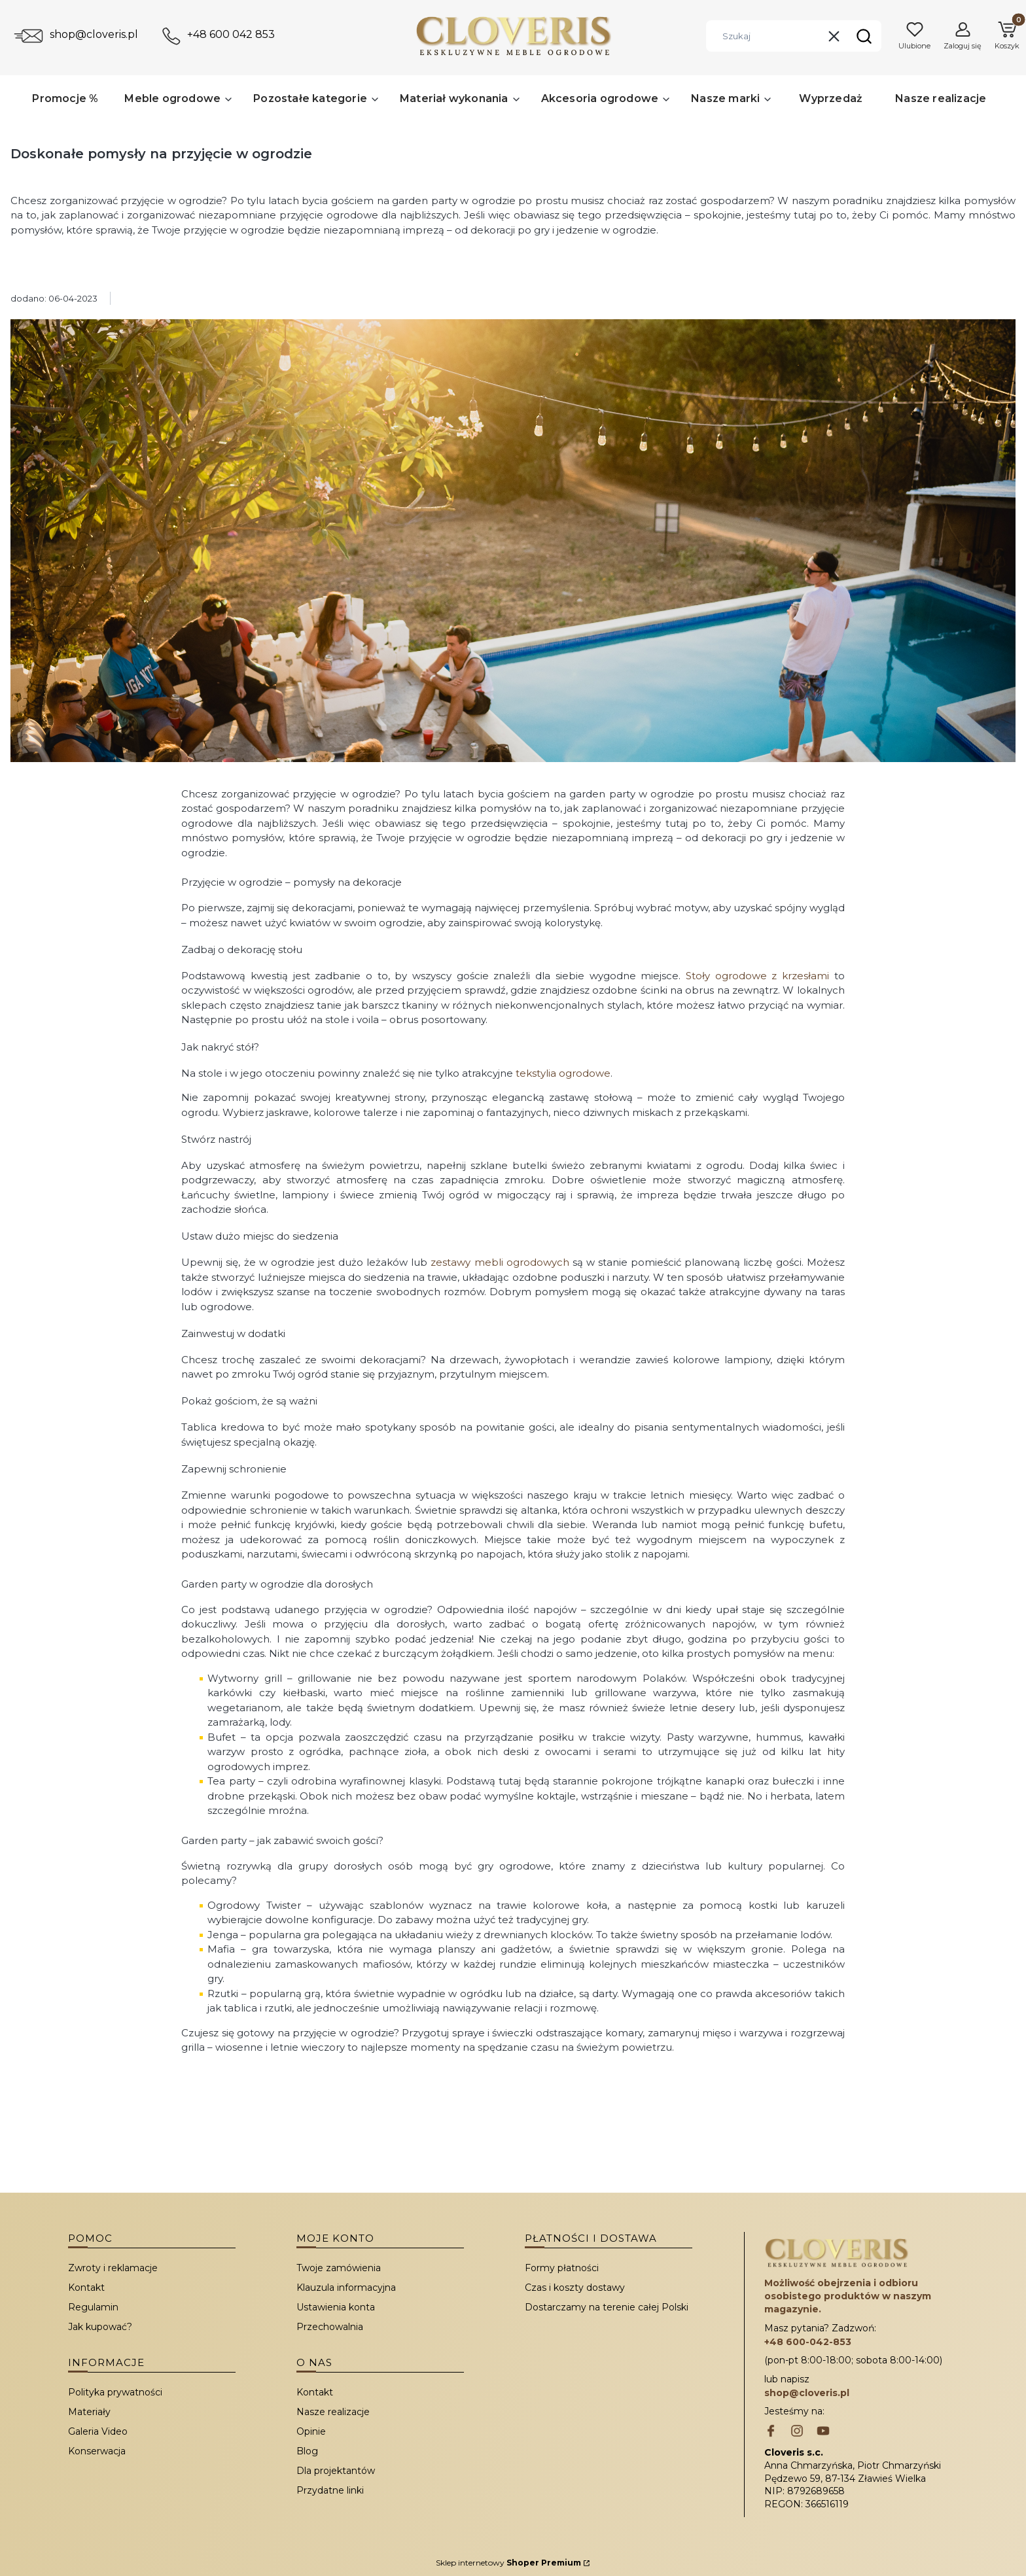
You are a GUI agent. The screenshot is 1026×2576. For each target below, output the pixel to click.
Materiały (89, 2412)
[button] (864, 36)
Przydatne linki (330, 2490)
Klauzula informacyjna (346, 2287)
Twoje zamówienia (338, 2268)
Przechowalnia (329, 2327)
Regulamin (93, 2307)
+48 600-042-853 (807, 2342)
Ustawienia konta (335, 2307)
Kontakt (86, 2287)
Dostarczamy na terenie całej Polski (606, 2307)
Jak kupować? (100, 2327)
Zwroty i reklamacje (113, 2268)
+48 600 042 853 (231, 34)
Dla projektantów (335, 2471)
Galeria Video (98, 2431)
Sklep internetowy (508, 2562)
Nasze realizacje (333, 2412)
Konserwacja (97, 2451)
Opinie (311, 2431)
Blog (307, 2451)
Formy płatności (562, 2268)
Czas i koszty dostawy (575, 2287)
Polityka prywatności (115, 2392)
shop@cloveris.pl (94, 34)
